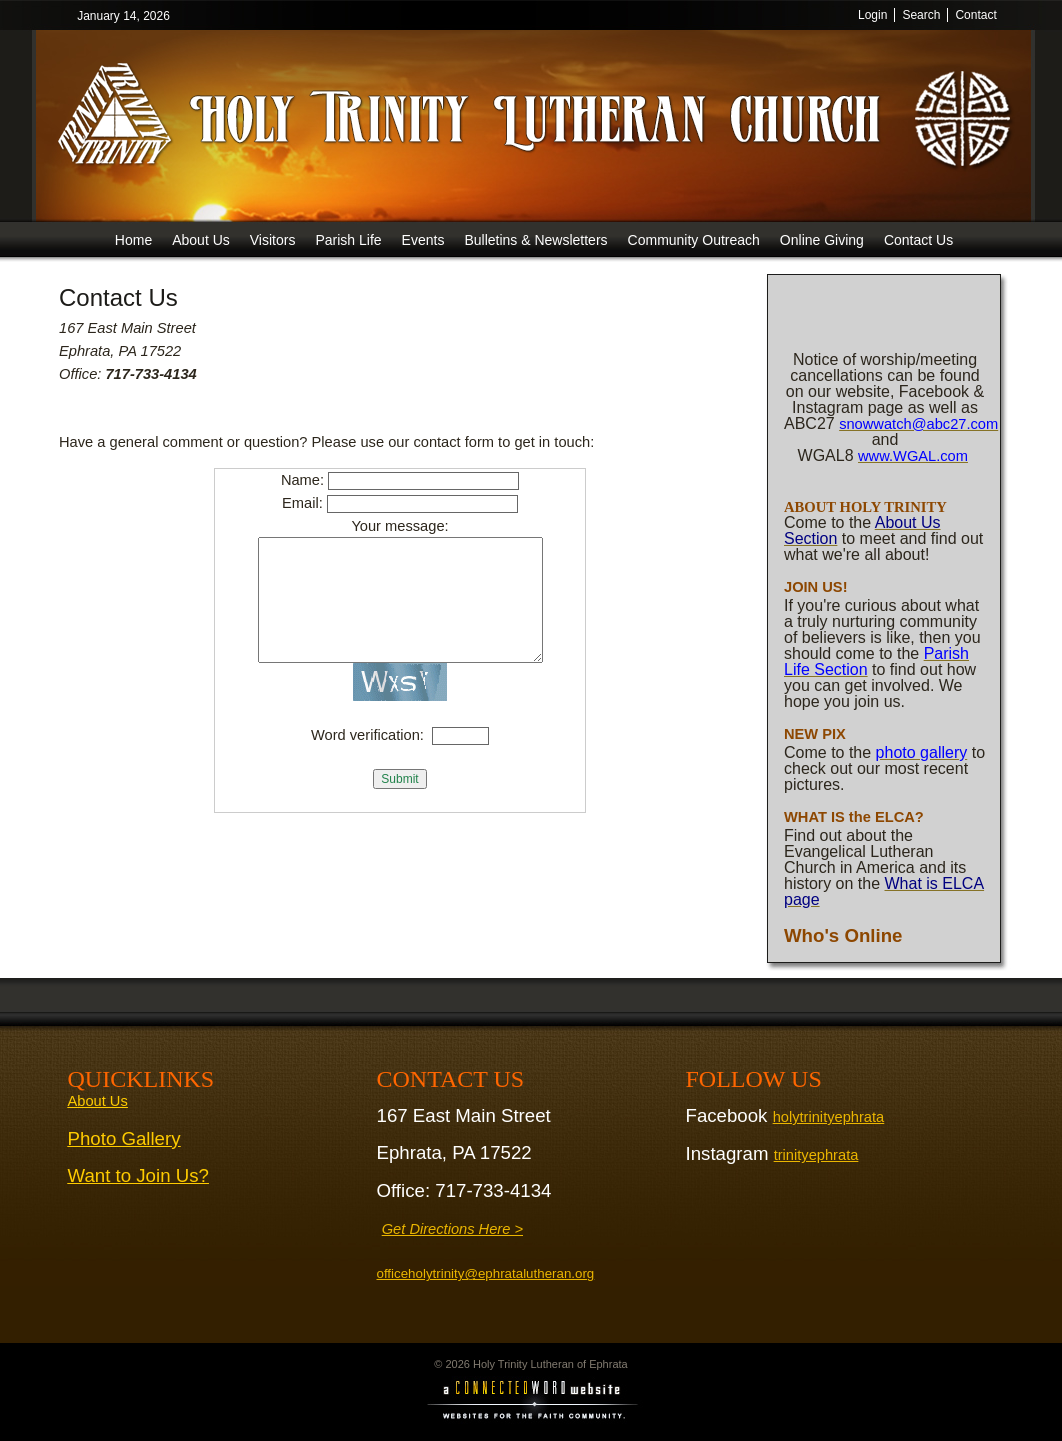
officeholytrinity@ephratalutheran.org (486, 1273)
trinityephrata (816, 1155)
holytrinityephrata (829, 1117)
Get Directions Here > (452, 1229)
